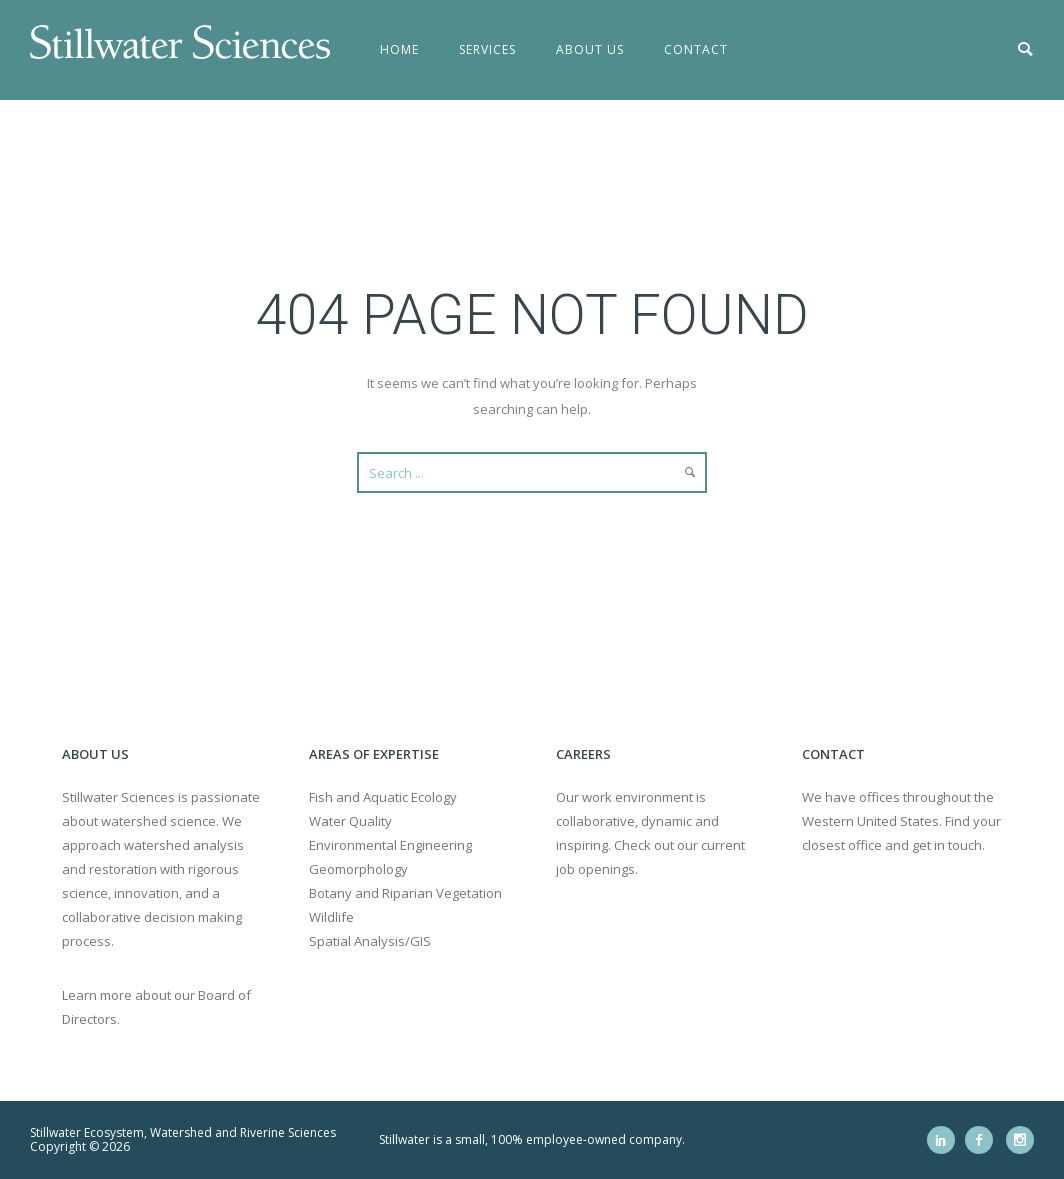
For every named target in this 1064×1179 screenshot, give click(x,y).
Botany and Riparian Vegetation (405, 893)
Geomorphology (358, 869)
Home (399, 49)
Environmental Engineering (390, 845)
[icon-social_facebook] (984, 1140)
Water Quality (350, 821)
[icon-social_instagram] (1020, 1140)
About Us (590, 49)
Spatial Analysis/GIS (370, 941)
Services (487, 49)
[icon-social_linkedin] (946, 1140)
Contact (696, 49)
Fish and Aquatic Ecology (383, 797)
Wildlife (331, 917)
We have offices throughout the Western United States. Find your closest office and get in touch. (901, 821)
